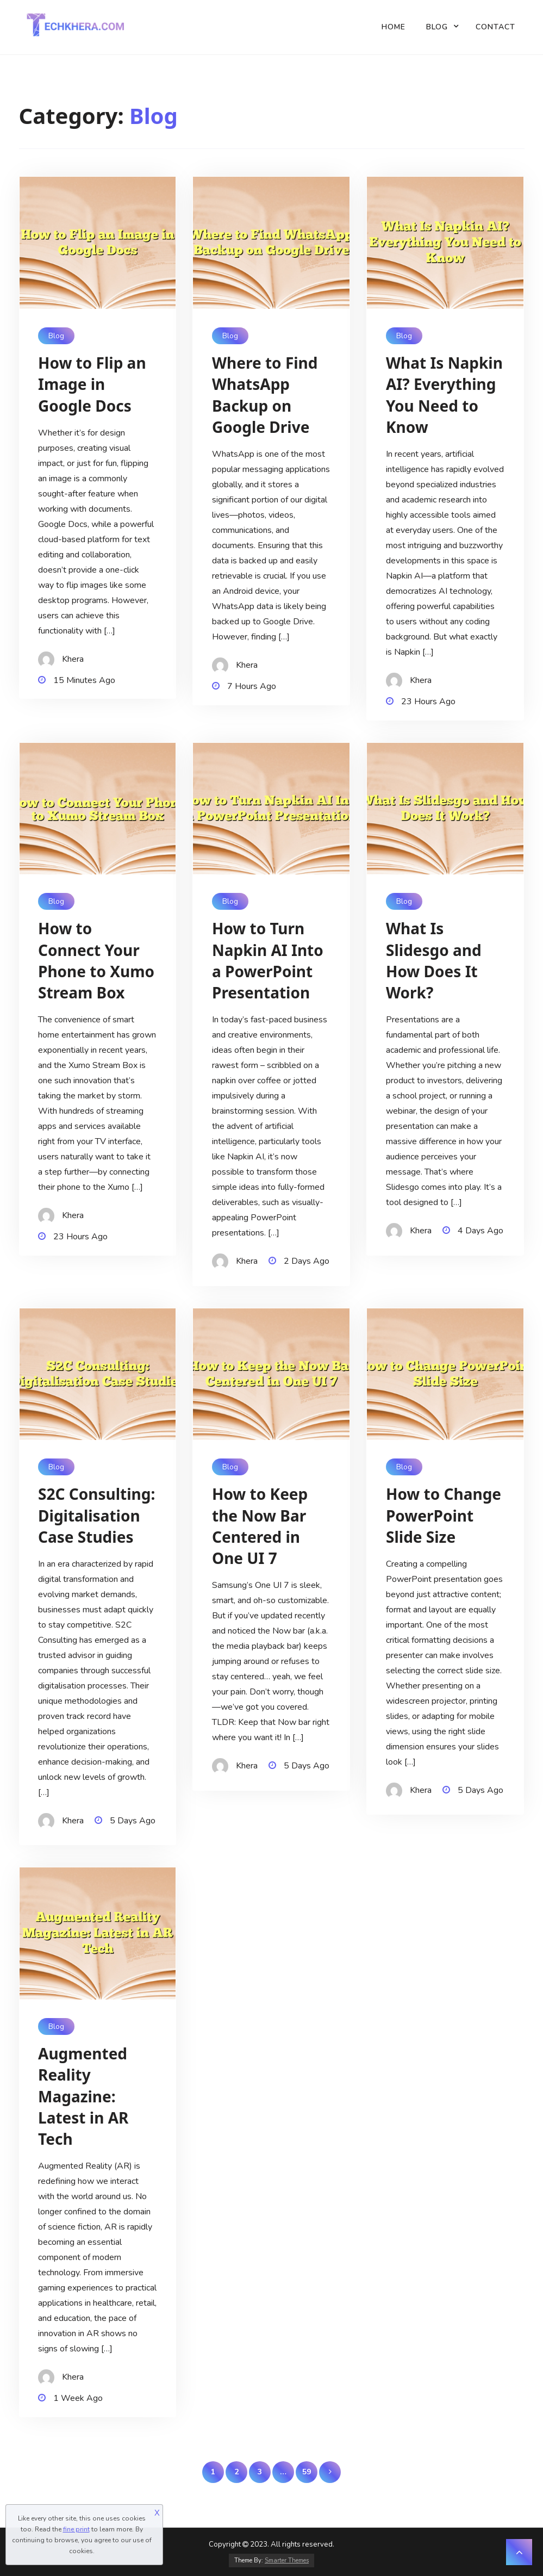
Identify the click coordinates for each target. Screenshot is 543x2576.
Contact (495, 27)
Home (393, 27)
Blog (437, 27)
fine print (76, 2529)
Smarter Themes (287, 2560)
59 (306, 2472)
